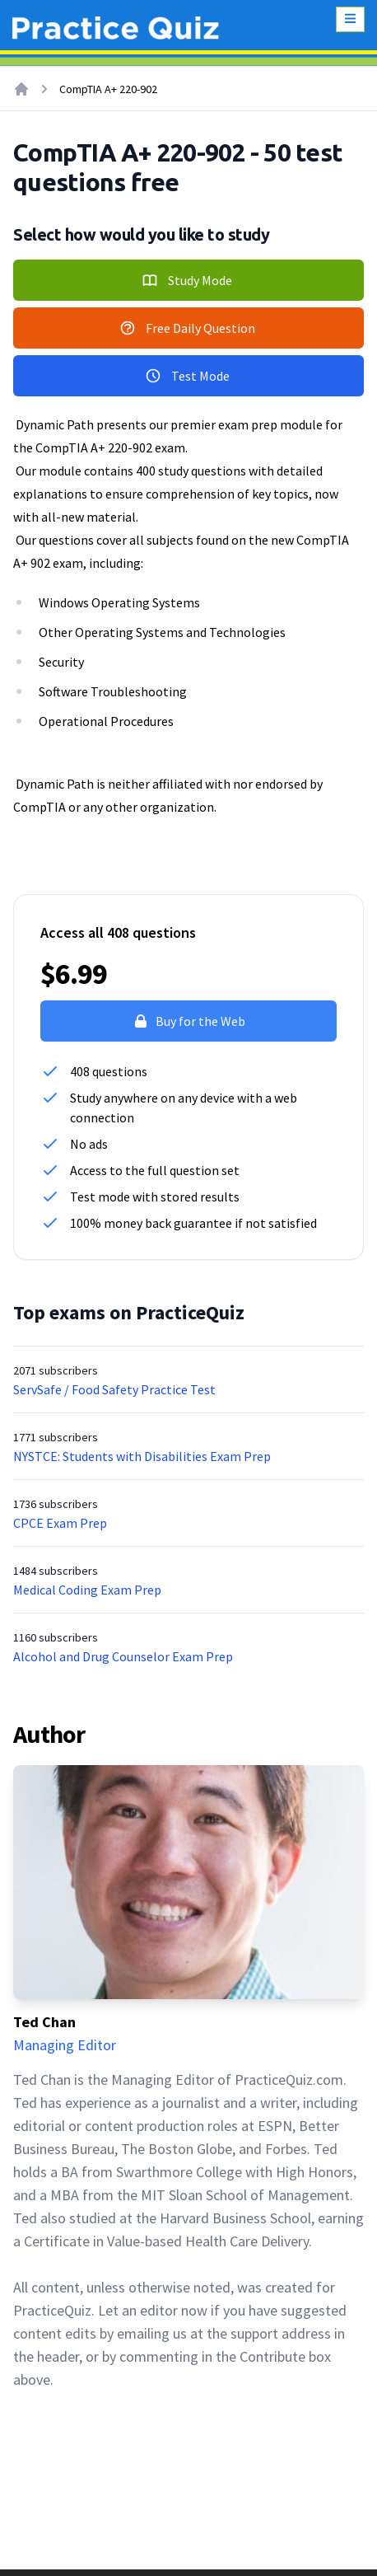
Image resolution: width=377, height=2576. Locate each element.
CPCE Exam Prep (60, 1523)
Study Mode (187, 280)
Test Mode (187, 376)
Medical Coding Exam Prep (87, 1589)
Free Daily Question (187, 328)
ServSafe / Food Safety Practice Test (114, 1389)
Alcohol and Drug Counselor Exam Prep (123, 1656)
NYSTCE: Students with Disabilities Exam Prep (142, 1456)
